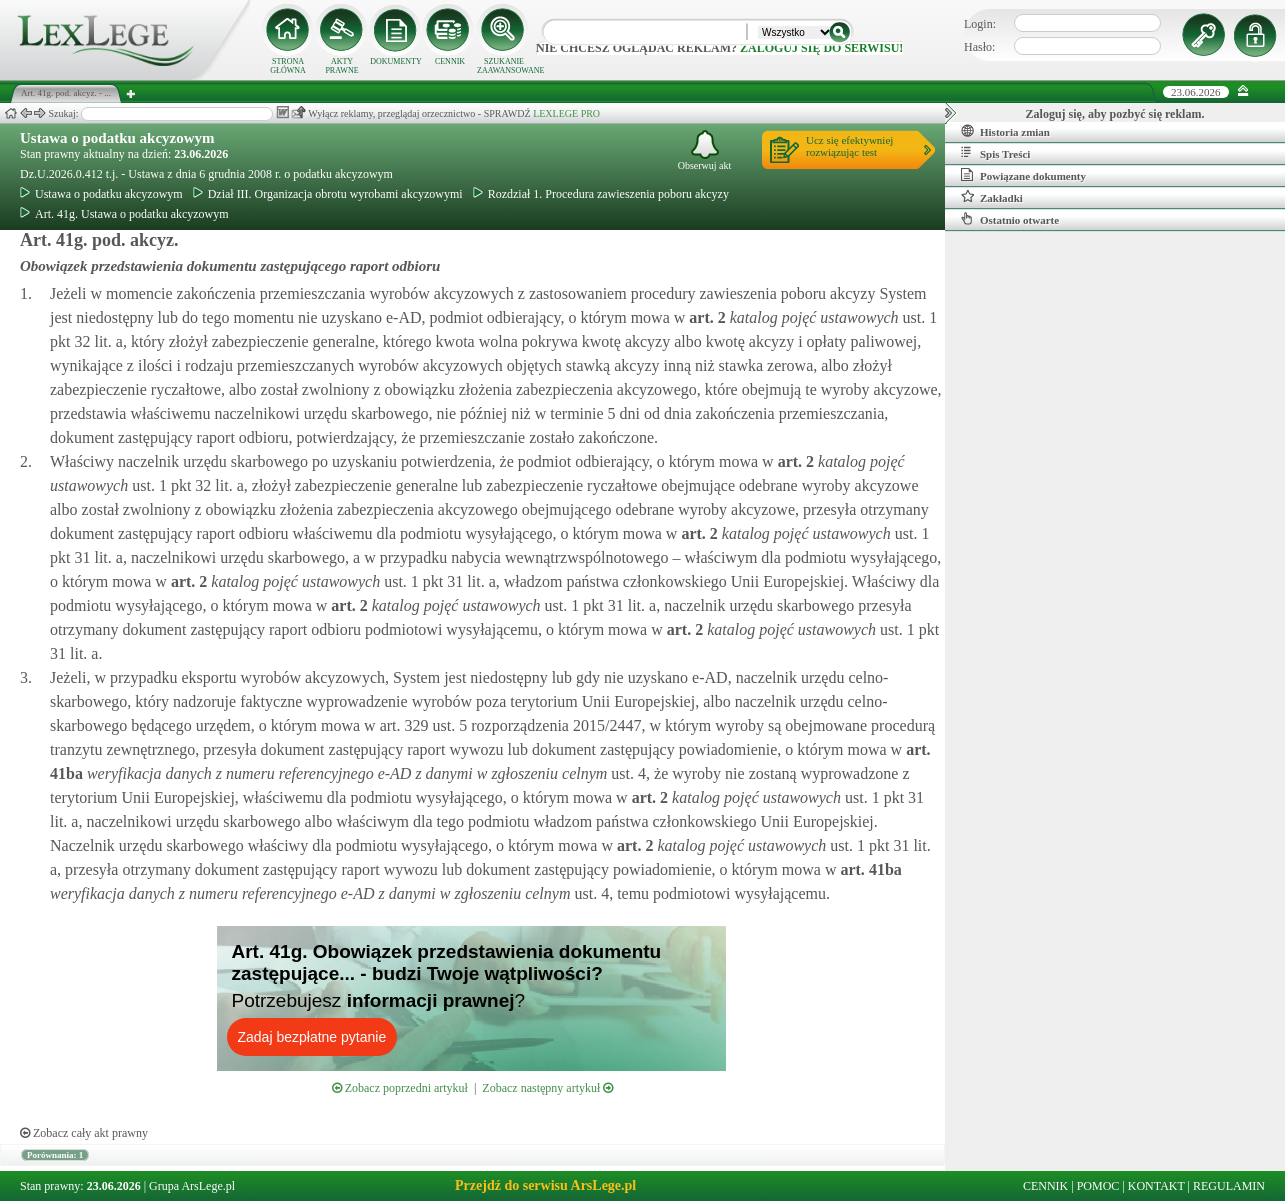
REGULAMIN (1229, 1186)
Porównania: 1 (55, 1155)
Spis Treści (995, 153)
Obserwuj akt (705, 150)
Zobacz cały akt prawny (84, 1133)
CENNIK (450, 61)
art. (705, 317)
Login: (980, 24)
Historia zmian (1005, 131)
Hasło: (979, 47)
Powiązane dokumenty (1023, 175)
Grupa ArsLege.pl (192, 1186)
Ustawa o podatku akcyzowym (117, 138)
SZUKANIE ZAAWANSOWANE (504, 66)
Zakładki (992, 197)
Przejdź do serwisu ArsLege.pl (545, 1185)
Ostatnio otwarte (1010, 219)
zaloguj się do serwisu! (821, 48)
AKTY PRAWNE (341, 66)
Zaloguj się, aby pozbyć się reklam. (1115, 114)
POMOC (1098, 1186)
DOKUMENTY (396, 61)
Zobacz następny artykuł (547, 1088)
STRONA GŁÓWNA (288, 66)
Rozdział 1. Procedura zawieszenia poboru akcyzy (601, 194)
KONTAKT (1156, 1186)
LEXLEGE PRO (566, 113)
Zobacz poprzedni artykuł (400, 1088)
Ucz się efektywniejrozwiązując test (849, 146)
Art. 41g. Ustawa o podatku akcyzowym (124, 214)
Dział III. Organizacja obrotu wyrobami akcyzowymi (328, 194)
